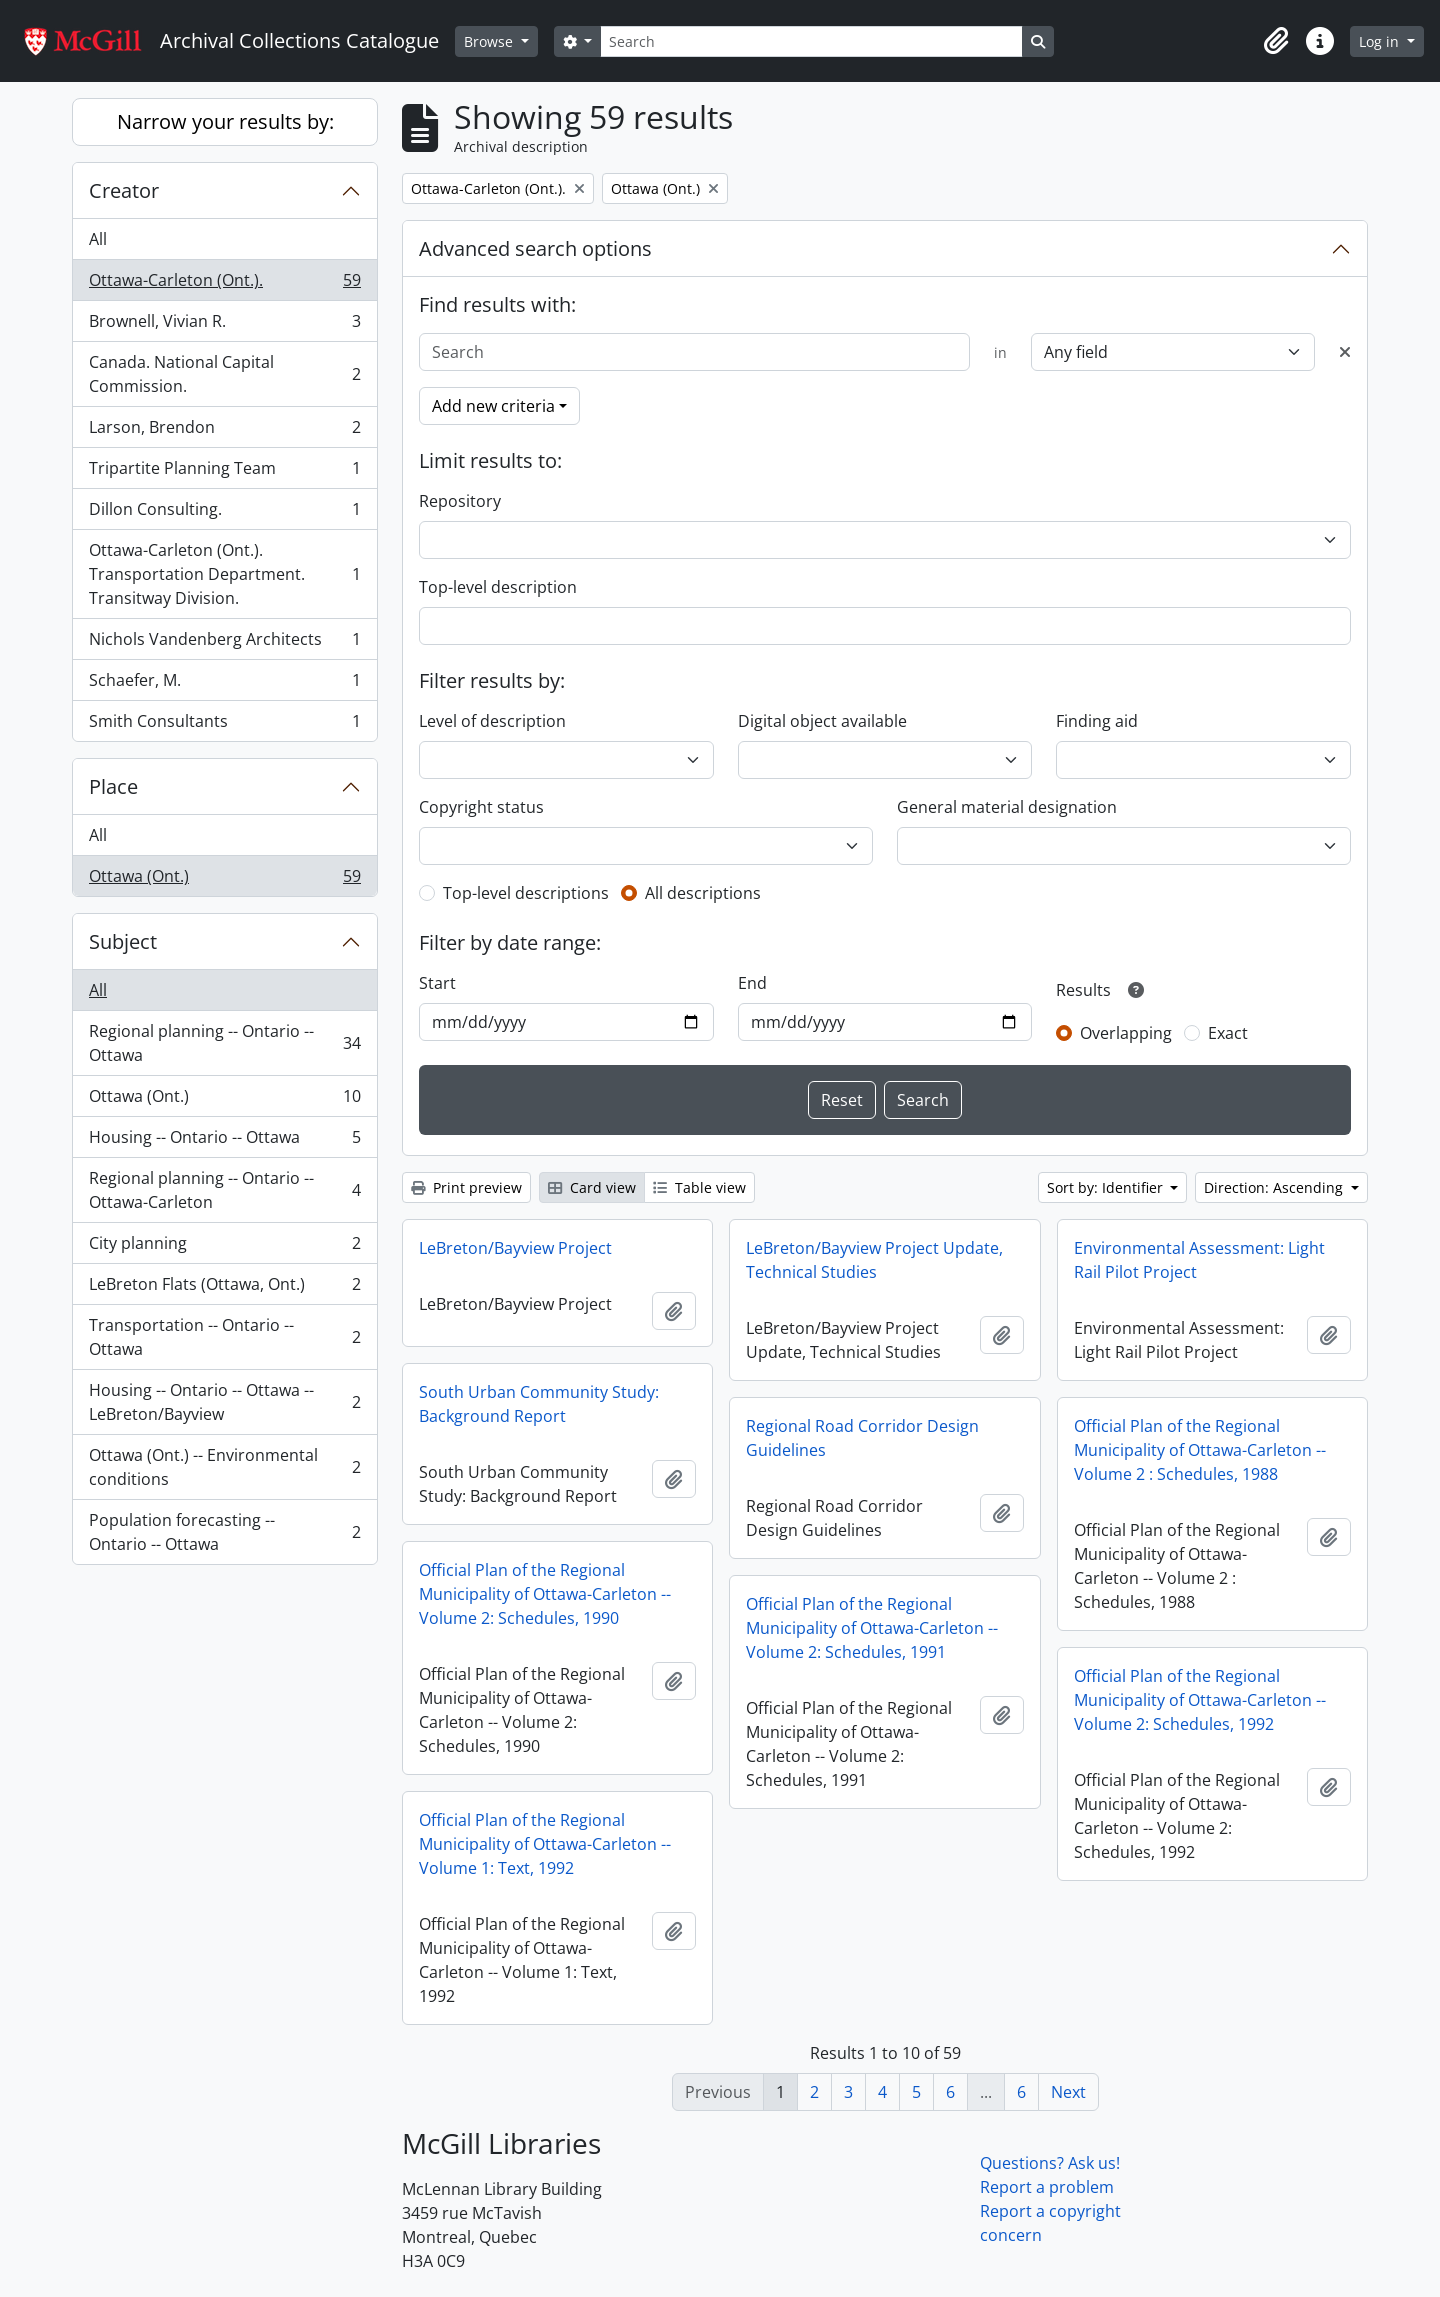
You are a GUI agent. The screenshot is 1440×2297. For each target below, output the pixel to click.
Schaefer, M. (224, 684)
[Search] (811, 41)
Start (437, 983)
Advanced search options (535, 248)
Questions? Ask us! (1050, 2163)
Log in (1381, 41)
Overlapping (1126, 1033)
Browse (490, 41)
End (752, 983)
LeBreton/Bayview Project (515, 1248)
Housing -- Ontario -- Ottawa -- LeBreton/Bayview (224, 1402)
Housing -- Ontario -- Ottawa (224, 1141)
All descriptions (703, 893)
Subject (123, 941)
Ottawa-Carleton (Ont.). (224, 284)
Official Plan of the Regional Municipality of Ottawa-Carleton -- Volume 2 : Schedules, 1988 (1200, 1450)
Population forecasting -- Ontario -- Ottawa (224, 1532)
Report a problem (1047, 2187)
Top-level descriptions (526, 893)
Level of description (492, 721)
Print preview (466, 1187)
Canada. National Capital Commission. (224, 374)
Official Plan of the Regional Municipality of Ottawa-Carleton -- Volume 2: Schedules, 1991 (872, 1628)
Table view (699, 1187)
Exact (1228, 1033)
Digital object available (822, 721)
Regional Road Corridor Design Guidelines (862, 1438)
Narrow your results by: (225, 121)
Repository (460, 501)
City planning (224, 1247)
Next (1068, 2092)
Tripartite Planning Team (224, 472)
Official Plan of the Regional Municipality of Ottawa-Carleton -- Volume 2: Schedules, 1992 (1200, 1700)
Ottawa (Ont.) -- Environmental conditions (224, 1467)
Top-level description (498, 587)
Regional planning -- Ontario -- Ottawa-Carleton (224, 1190)
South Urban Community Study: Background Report (539, 1404)
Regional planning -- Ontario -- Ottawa (224, 1043)
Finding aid (1097, 721)
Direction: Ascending (1275, 1187)
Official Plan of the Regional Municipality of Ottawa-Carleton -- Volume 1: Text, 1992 (545, 1844)
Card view (592, 1187)
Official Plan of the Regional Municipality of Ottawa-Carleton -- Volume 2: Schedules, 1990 (545, 1594)
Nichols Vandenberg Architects (224, 643)
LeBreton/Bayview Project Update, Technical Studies (874, 1260)
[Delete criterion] (1345, 352)
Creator (124, 190)
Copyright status (481, 807)
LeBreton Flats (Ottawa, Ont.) (224, 1288)
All (98, 239)
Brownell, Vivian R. (224, 325)
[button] (1276, 41)
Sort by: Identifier (1107, 1187)
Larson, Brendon (224, 431)
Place (113, 786)
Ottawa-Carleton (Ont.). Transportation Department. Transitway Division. (224, 574)
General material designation (1007, 807)
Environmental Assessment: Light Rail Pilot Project (1199, 1260)
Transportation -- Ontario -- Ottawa (224, 1337)
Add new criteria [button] (493, 406)
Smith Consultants (224, 725)
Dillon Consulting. (224, 513)
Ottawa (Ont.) (224, 880)
